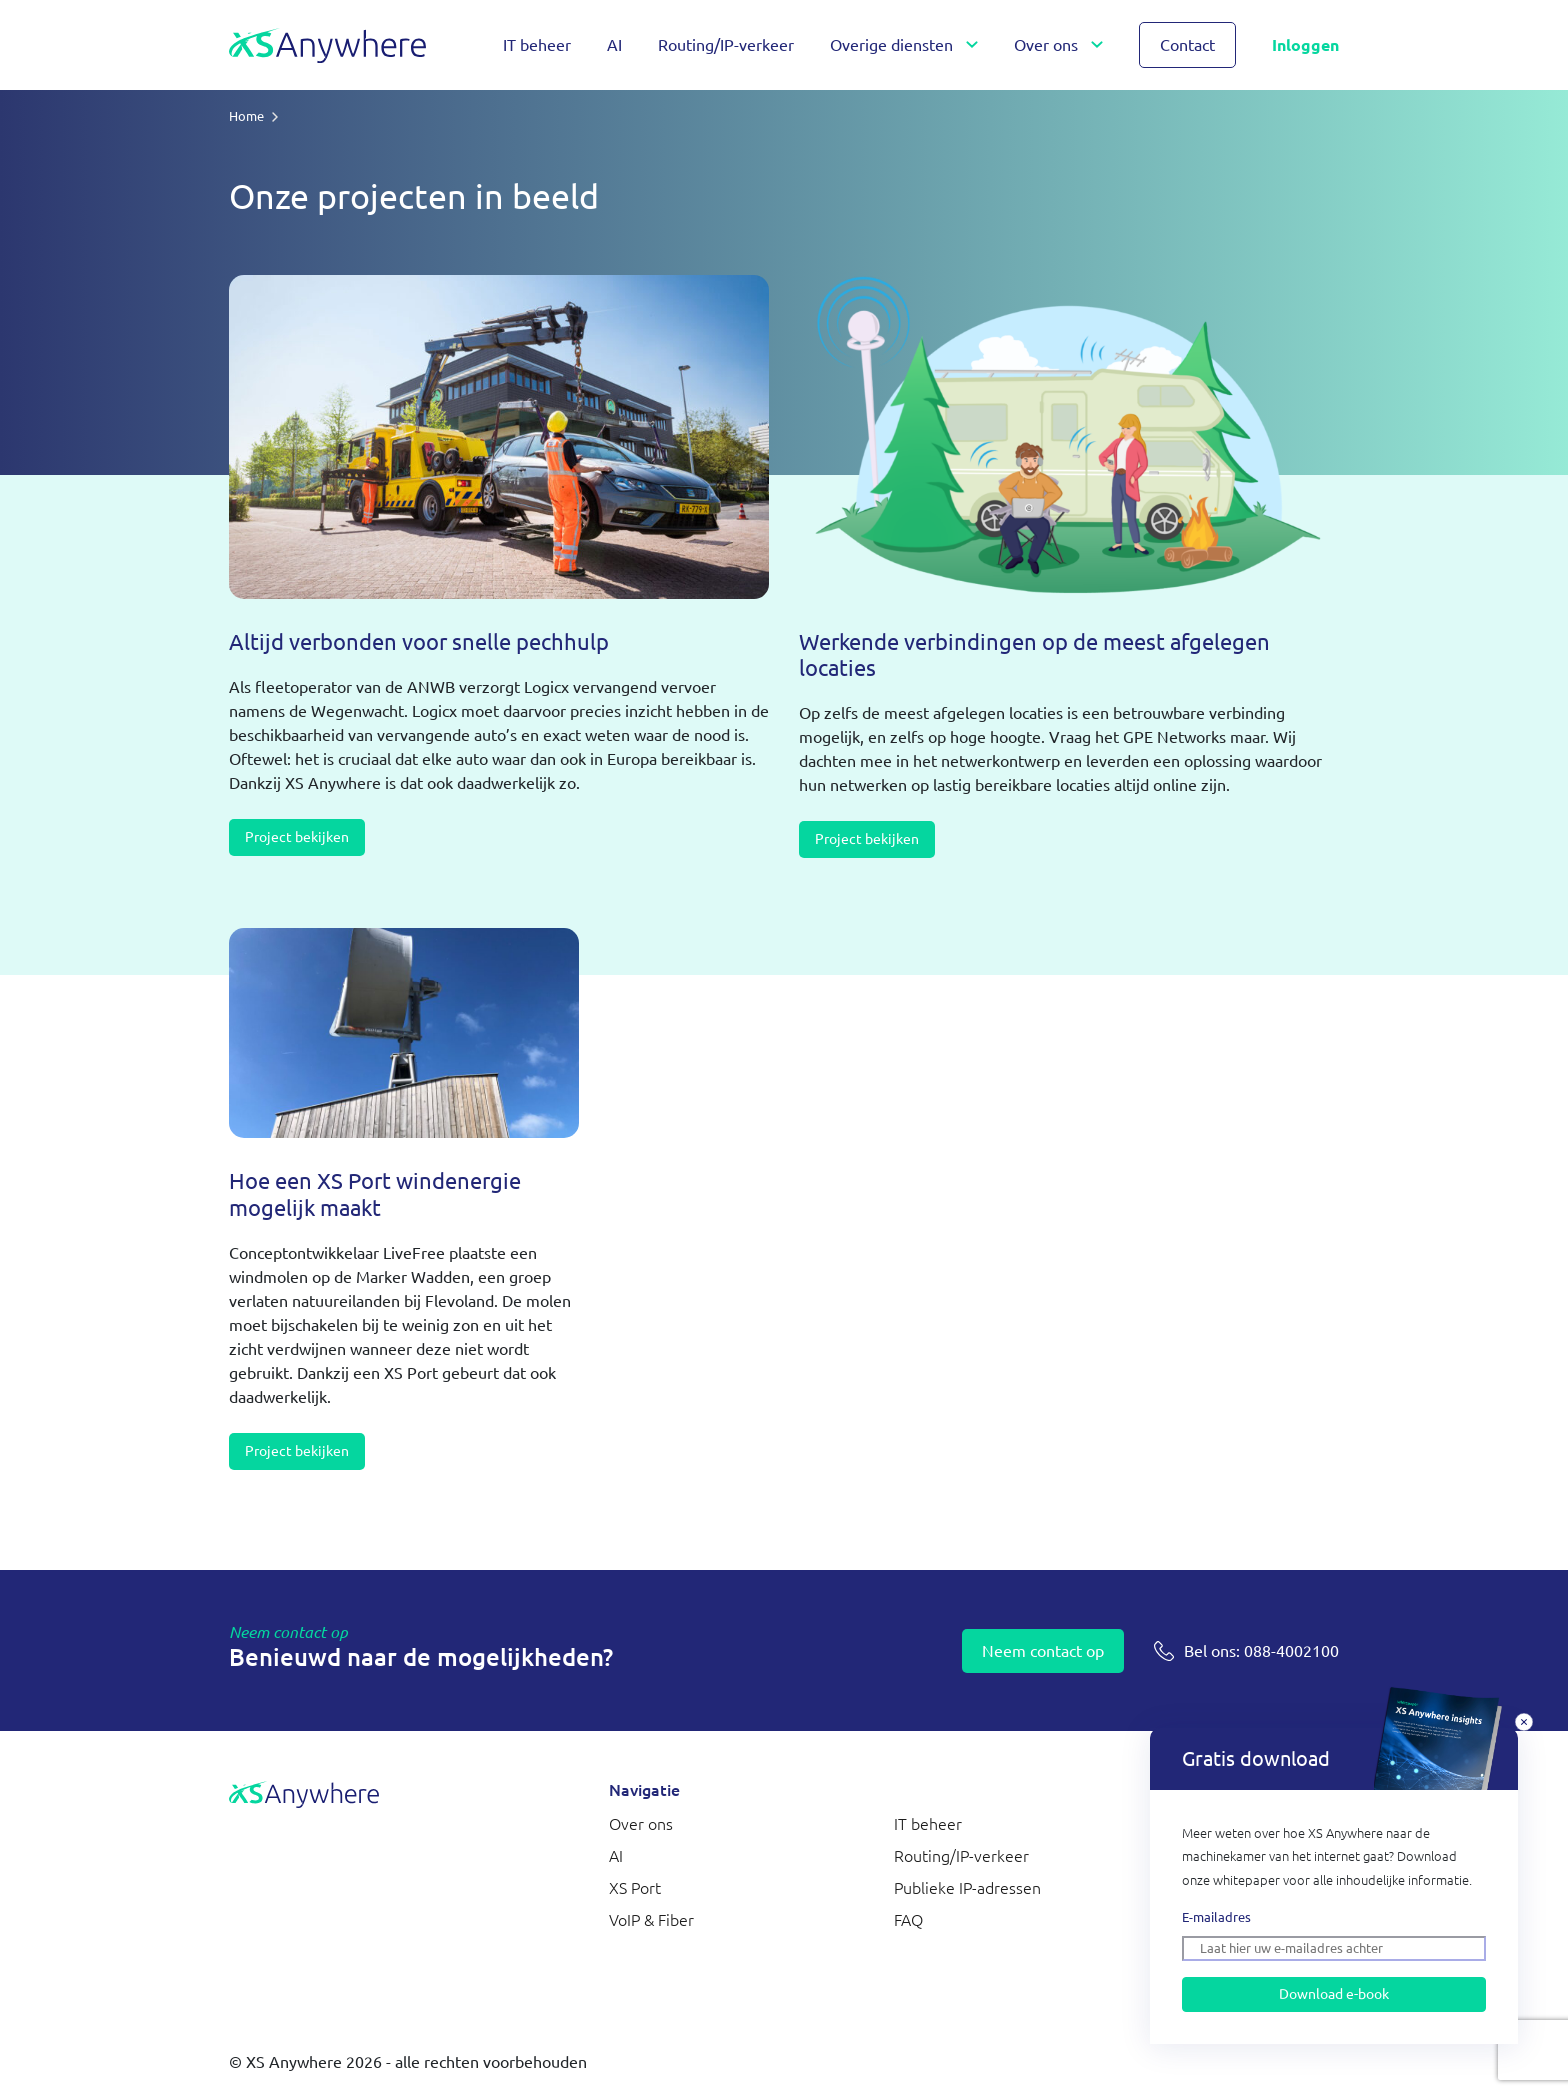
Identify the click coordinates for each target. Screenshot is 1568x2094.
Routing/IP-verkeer (726, 45)
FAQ (908, 1920)
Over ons (1046, 45)
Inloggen (1305, 45)
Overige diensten (891, 45)
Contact (1187, 45)
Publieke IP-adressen (967, 1888)
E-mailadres (1216, 1917)
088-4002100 (1261, 1651)
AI (614, 45)
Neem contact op (1043, 1651)
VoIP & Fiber (651, 1920)
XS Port (635, 1888)
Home (246, 116)
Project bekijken (297, 837)
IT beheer (537, 45)
